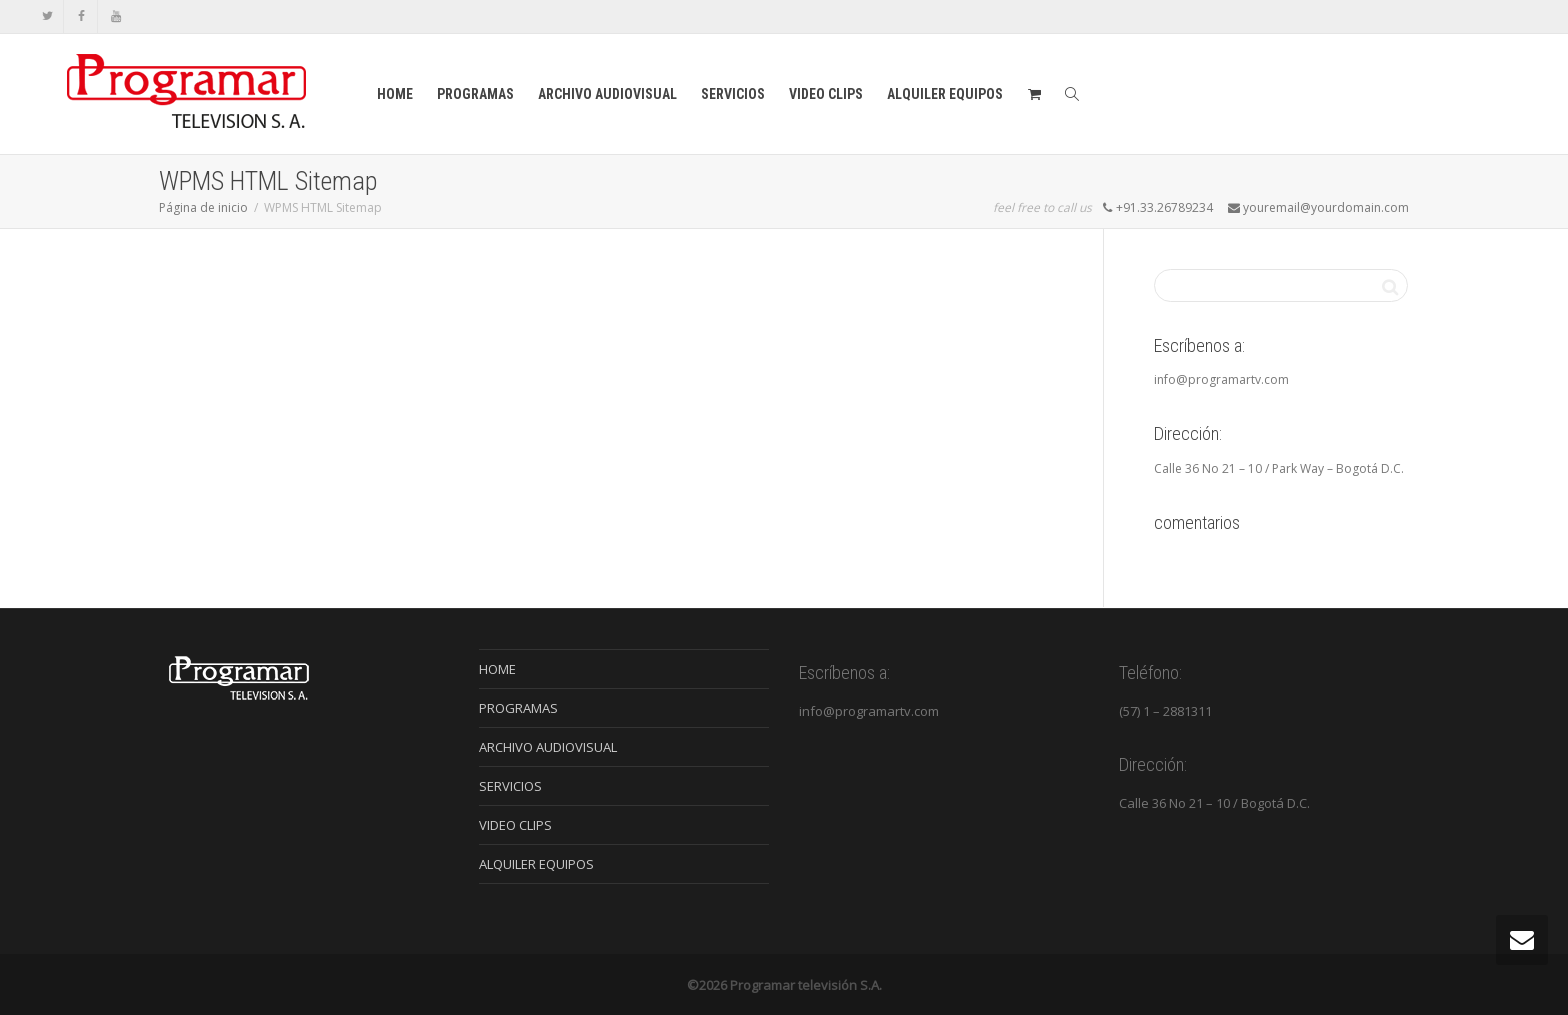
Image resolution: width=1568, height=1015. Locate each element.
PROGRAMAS (475, 94)
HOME (395, 94)
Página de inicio (203, 207)
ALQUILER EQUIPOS (945, 94)
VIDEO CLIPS (826, 94)
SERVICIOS (733, 94)
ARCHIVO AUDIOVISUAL (607, 94)
